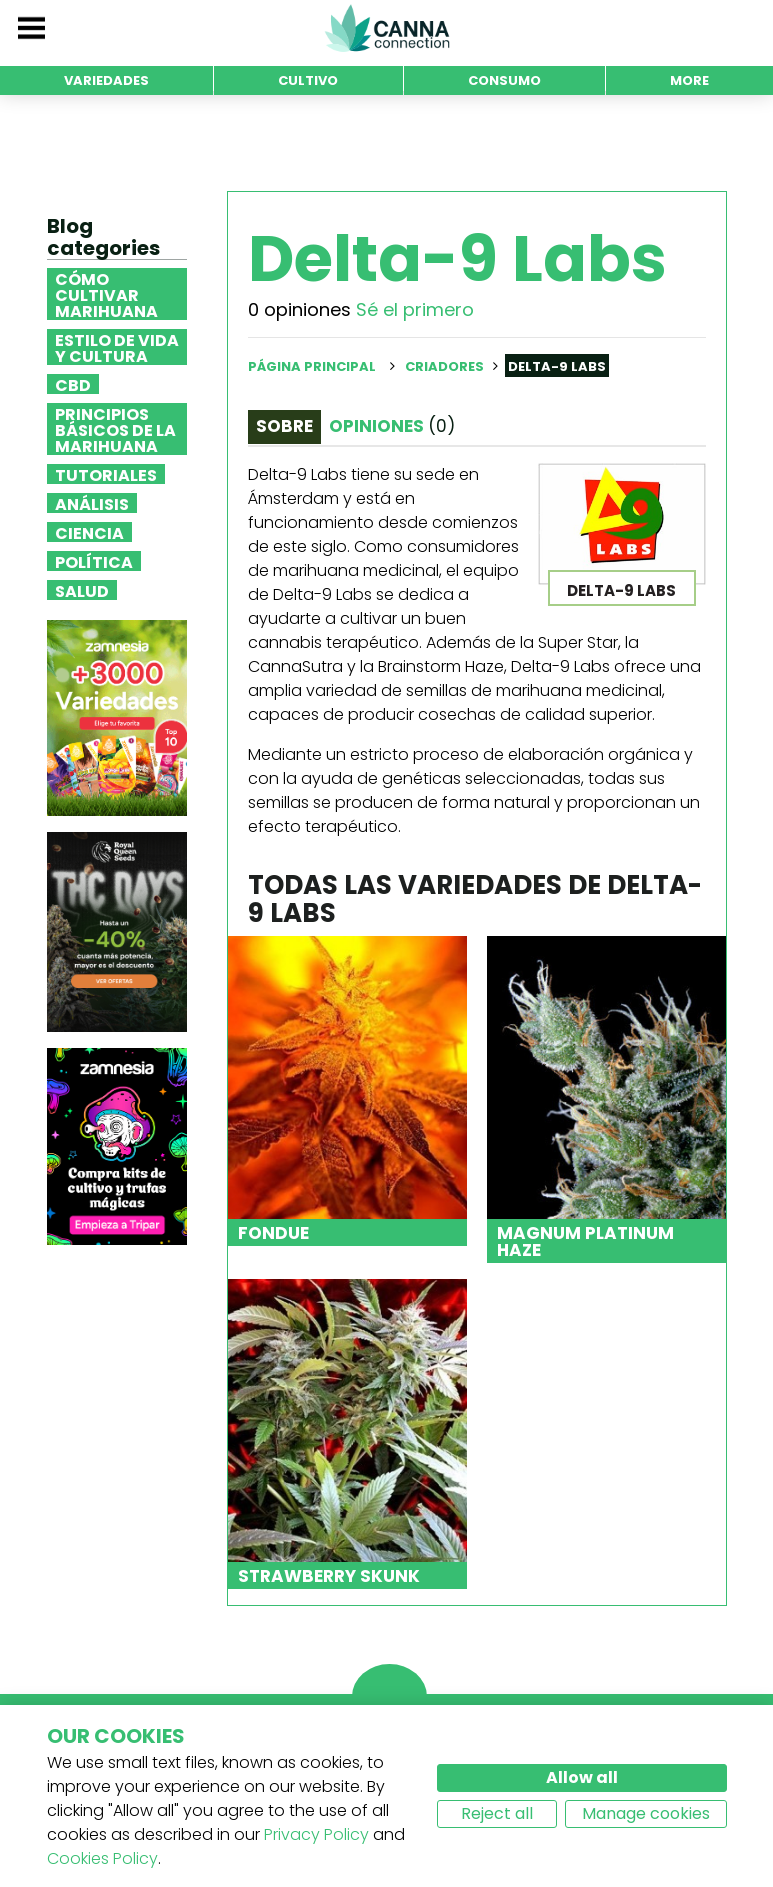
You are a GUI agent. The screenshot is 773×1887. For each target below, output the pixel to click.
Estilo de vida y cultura (117, 347)
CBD (73, 384)
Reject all (497, 1813)
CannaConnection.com (387, 28)
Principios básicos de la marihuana (115, 429)
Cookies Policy (102, 1858)
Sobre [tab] (284, 426)
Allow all (582, 1777)
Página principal (312, 366)
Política (94, 561)
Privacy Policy (316, 1834)
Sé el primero (415, 309)
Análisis (92, 503)
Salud (82, 590)
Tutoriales (106, 474)
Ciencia (89, 532)
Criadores (444, 366)
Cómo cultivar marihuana (106, 294)
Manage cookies (646, 1813)
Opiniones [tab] (392, 426)
